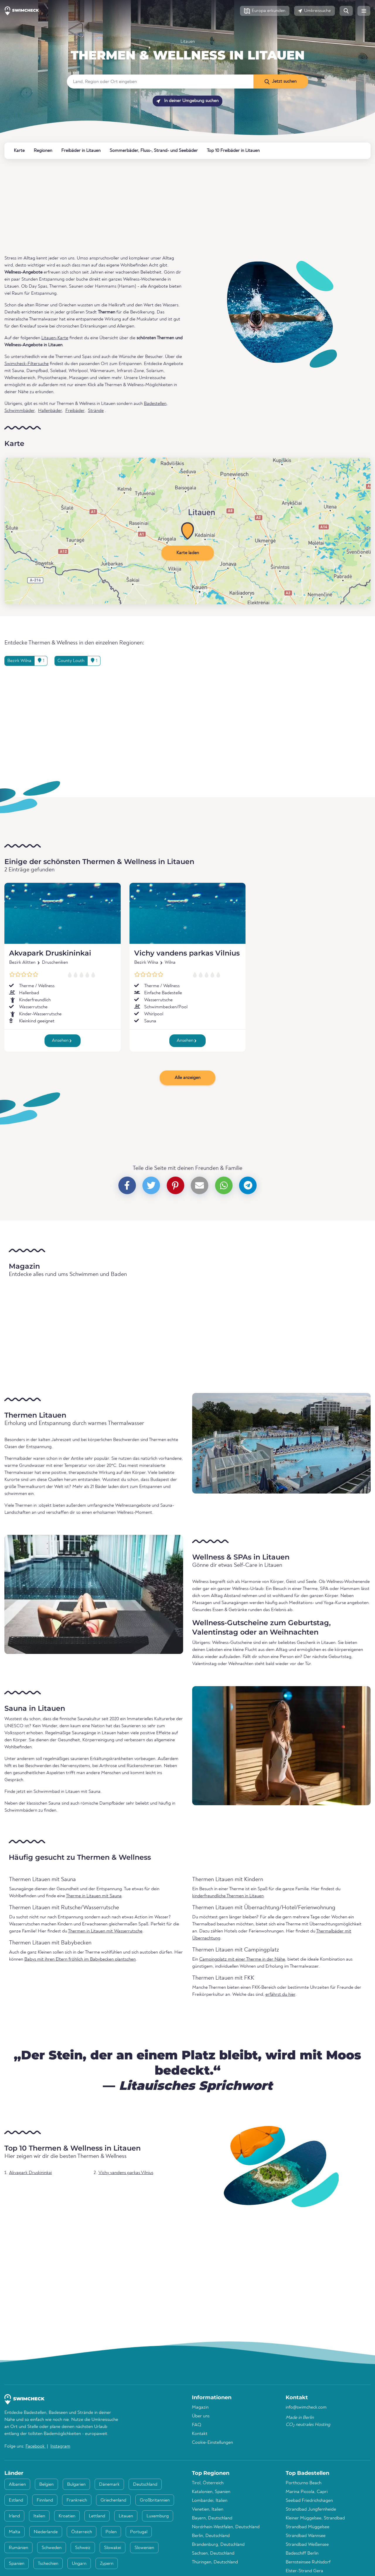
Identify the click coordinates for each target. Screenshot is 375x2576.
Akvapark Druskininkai (50, 953)
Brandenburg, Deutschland (218, 2544)
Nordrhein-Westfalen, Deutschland (226, 2527)
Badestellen (155, 403)
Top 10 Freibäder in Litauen (233, 150)
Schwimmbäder (19, 410)
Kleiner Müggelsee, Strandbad (315, 2518)
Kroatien (67, 2516)
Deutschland (145, 2484)
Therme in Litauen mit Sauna (94, 1896)
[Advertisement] (180, 207)
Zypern (106, 2563)
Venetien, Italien (207, 2509)
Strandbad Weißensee (307, 2544)
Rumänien (18, 2548)
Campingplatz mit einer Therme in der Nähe (242, 1959)
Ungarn (79, 2563)
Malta (14, 2532)
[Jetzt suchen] (280, 81)
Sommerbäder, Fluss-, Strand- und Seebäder (154, 150)
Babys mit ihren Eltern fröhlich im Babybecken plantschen (80, 1959)
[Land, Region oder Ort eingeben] (160, 81)
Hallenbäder (50, 410)
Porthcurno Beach (303, 2483)
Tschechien (48, 2563)
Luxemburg (157, 2516)
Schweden (52, 2548)
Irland (14, 2516)
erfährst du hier (280, 1994)
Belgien (46, 2484)
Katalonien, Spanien (211, 2492)
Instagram (60, 2446)
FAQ (196, 2425)
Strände (96, 410)
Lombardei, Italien (209, 2500)
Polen (111, 2532)
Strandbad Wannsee (305, 2535)
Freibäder (74, 410)
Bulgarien (76, 2484)
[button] (264, 11)
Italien (39, 2516)
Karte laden (187, 553)
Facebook (35, 2446)
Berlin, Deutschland (211, 2535)
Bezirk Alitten (22, 962)
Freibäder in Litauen (80, 150)
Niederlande (46, 2532)
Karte (19, 150)
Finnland (45, 2500)
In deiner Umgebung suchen (187, 101)
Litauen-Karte (54, 338)
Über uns (200, 2416)
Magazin (200, 2407)
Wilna (170, 962)
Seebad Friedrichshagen (309, 2500)
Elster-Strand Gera (304, 2571)
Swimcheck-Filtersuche (26, 364)
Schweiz (83, 2548)
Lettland (97, 2516)
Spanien (16, 2563)
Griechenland (113, 2500)
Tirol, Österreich (208, 2483)
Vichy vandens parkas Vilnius (187, 953)
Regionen (43, 150)
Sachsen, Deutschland (213, 2553)
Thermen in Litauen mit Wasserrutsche (105, 1931)
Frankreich (77, 2500)
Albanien (17, 2484)
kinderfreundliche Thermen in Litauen (228, 1896)
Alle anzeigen (187, 1077)
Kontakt (199, 2433)
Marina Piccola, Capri (307, 2492)
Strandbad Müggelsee (307, 2527)
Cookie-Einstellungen (212, 2442)
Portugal (138, 2532)
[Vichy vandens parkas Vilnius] (187, 913)
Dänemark (109, 2484)
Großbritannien (155, 2500)
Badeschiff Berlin (302, 2553)
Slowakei (112, 2548)
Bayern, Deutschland (212, 2518)
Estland (16, 2500)
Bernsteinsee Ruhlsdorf (308, 2562)
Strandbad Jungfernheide (311, 2509)
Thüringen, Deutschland (215, 2562)
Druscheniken (55, 962)
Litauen (187, 41)
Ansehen (61, 1040)
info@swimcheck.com (306, 2407)
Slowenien (144, 2548)
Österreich (81, 2532)
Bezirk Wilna (146, 962)
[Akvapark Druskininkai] (62, 913)
